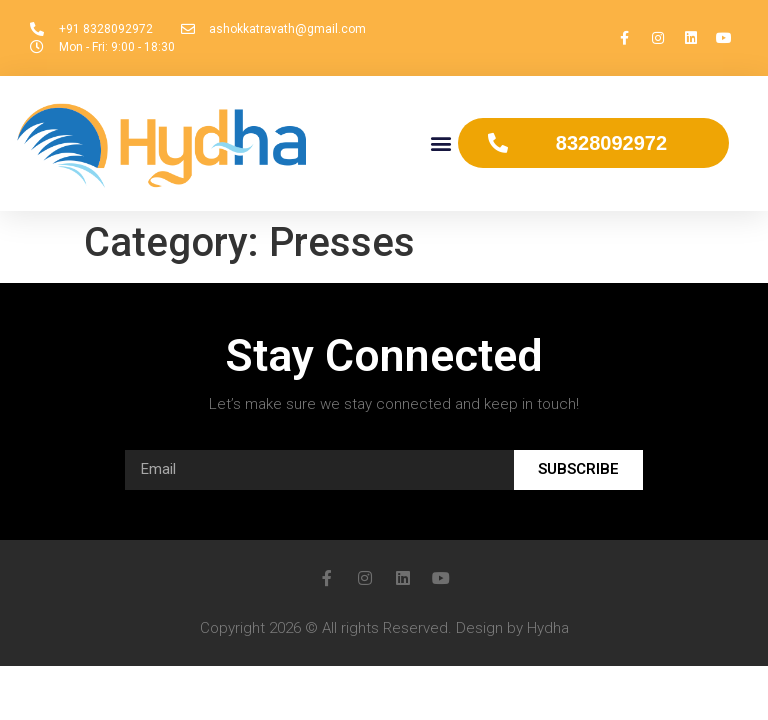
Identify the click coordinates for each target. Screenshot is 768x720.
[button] (441, 143)
